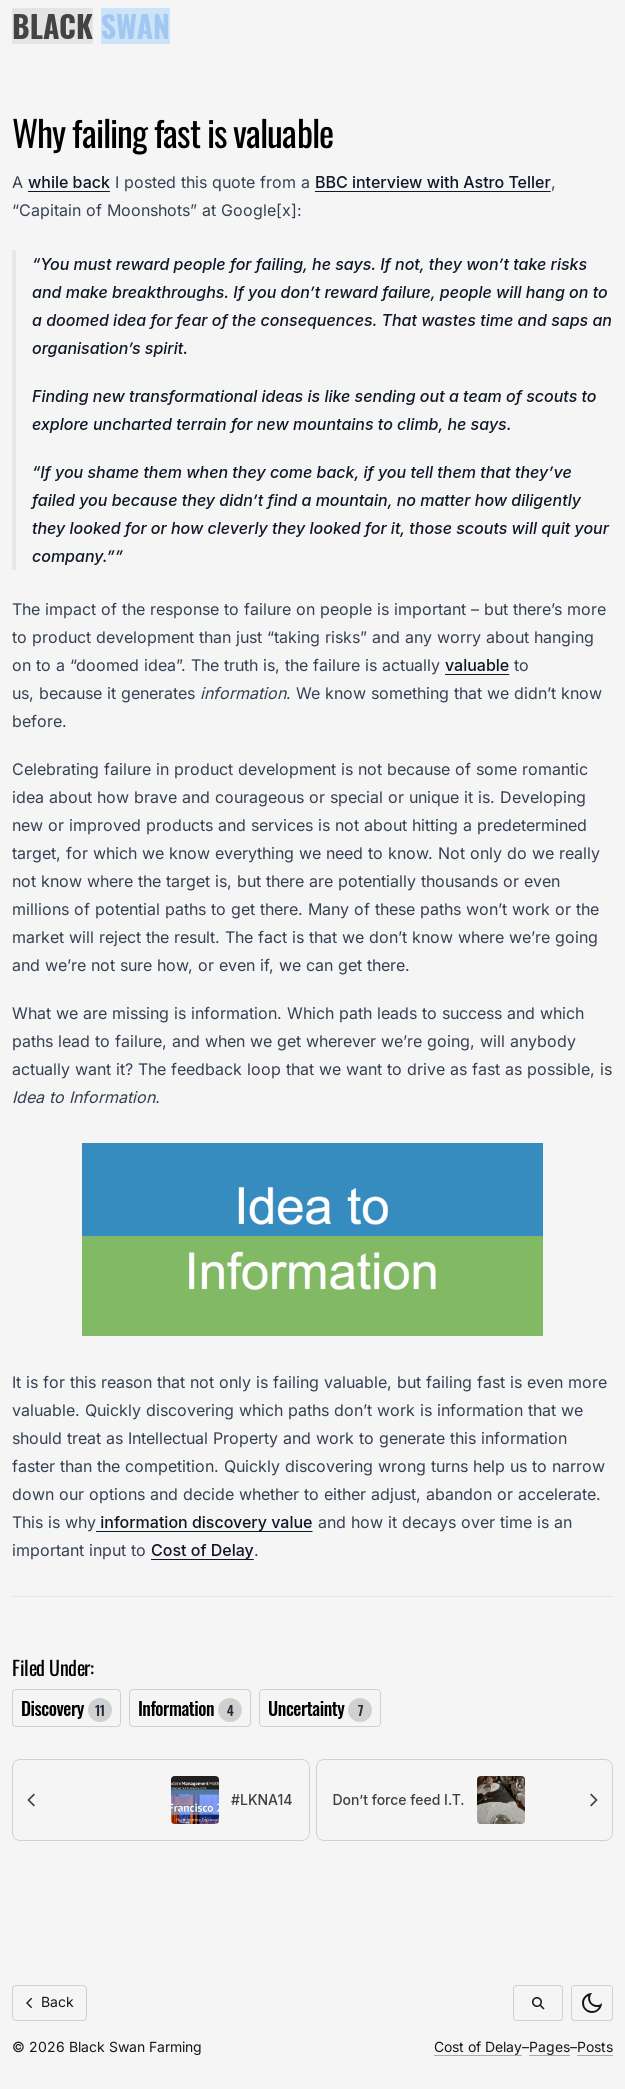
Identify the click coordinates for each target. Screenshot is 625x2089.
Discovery (66, 1708)
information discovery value (204, 1522)
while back (69, 182)
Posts (595, 2046)
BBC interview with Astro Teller (433, 182)
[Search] (538, 2003)
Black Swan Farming (135, 2046)
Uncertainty (320, 1708)
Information (190, 1708)
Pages (549, 2046)
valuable (477, 665)
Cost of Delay (202, 1550)
